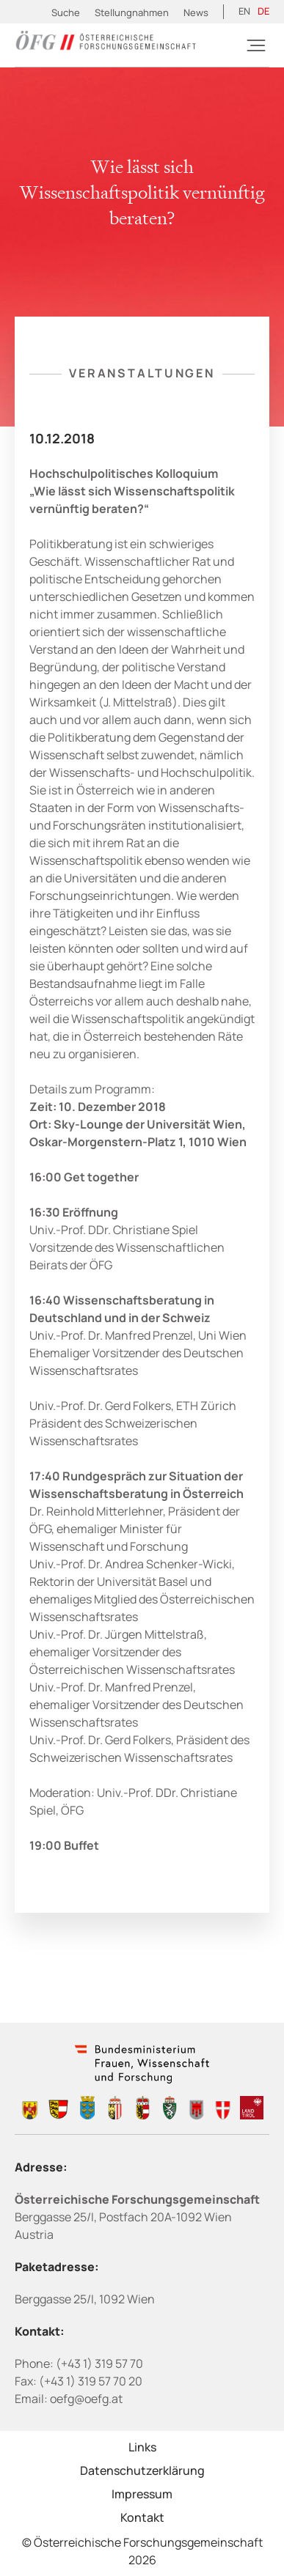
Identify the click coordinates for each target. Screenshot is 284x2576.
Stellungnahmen (132, 12)
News (195, 12)
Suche (65, 12)
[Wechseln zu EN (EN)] (244, 11)
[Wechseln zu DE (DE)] (263, 11)
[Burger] (256, 45)
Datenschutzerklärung (142, 2470)
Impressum (142, 2494)
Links (142, 2447)
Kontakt (142, 2517)
